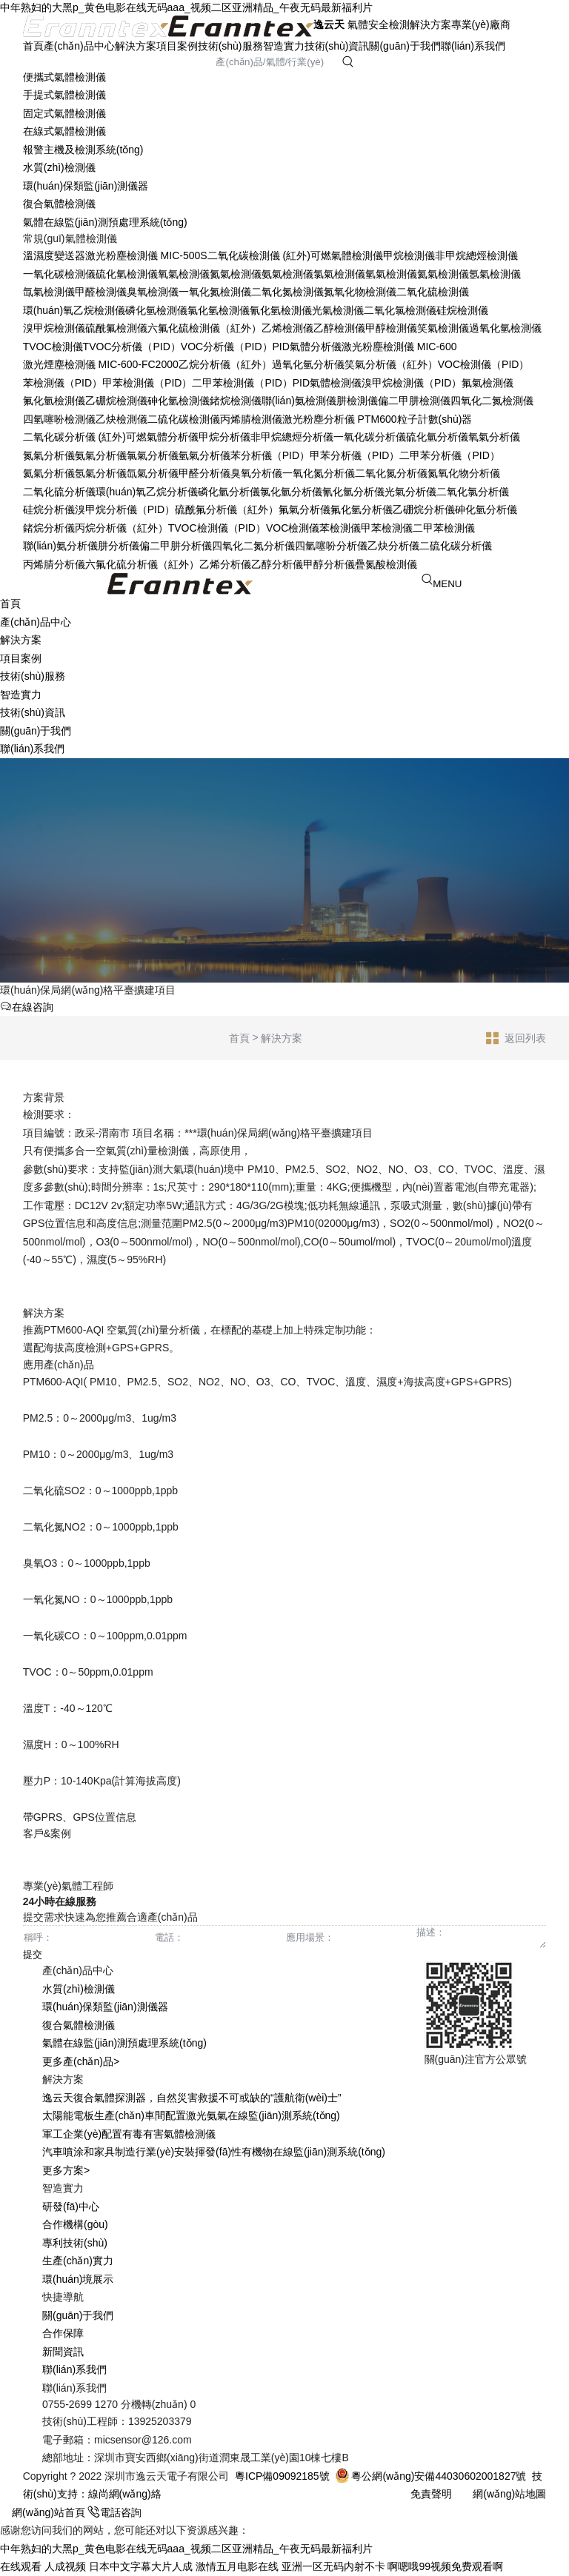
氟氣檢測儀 (487, 383)
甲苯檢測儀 (387, 528)
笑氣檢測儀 (443, 328)
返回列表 (516, 1037)
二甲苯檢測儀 (444, 528)
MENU (447, 583)
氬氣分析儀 (101, 473)
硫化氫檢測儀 (127, 274)
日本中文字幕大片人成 (141, 2566)
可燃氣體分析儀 (162, 437)
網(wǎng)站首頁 (44, 2512)
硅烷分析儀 (49, 509)
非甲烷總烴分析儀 (291, 437)
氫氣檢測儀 (391, 274)
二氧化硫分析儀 (59, 492)
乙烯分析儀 (225, 564)
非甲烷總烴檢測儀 (476, 255)
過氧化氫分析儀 (308, 364)
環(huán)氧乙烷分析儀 (147, 492)
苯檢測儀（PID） (62, 383)
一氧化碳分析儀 (369, 437)
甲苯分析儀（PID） (354, 455)
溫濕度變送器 (54, 255)
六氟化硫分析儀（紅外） (142, 564)
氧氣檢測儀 (184, 274)
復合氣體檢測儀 (59, 204)
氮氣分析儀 (49, 455)
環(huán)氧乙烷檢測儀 (74, 310)
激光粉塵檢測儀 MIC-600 (399, 346)
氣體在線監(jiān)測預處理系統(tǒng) (105, 222)
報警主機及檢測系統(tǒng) (83, 149)
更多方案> (66, 2170)
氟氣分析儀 (304, 509)
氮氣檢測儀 (236, 274)
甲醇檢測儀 (391, 328)
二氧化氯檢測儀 (400, 310)
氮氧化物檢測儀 (360, 292)
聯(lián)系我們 (473, 46)
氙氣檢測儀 (49, 292)
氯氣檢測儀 (339, 274)
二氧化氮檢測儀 (287, 292)
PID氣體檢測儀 (327, 383)
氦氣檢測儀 (443, 274)
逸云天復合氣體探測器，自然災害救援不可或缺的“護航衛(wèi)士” (192, 2098)
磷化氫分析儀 (229, 492)
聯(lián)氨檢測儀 (299, 401)
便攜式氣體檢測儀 (64, 77)
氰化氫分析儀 (353, 492)
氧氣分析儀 (494, 437)
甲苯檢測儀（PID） (147, 383)
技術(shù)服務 (230, 46)
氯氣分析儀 (153, 455)
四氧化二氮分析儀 (253, 546)
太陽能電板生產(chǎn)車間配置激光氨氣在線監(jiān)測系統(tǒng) (191, 2115)
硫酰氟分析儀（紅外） (227, 509)
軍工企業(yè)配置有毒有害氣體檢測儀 (129, 2134)
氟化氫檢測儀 (54, 401)
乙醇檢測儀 (339, 328)
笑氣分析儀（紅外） (391, 364)
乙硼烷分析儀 (424, 509)
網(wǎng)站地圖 (509, 2494)
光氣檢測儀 (338, 310)
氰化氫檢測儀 (281, 310)
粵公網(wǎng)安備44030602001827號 (430, 2476)
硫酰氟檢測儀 (116, 328)
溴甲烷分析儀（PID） (125, 509)
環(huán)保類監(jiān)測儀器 (86, 186)
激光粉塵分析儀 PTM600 (339, 419)
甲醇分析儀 (329, 564)
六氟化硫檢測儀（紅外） (204, 328)
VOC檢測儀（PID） (484, 364)
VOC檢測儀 (292, 528)
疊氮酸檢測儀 (386, 564)
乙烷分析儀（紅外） (225, 364)
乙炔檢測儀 (121, 419)
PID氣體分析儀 (307, 346)
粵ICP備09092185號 (282, 2476)
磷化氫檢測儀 (156, 310)
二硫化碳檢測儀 (183, 419)
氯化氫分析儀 (291, 492)
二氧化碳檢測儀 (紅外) (258, 255)
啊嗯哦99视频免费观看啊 (445, 2566)
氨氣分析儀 (101, 455)
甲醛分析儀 (204, 473)
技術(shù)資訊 (337, 46)
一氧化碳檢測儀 (59, 274)
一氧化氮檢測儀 (215, 292)
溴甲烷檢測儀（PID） (412, 383)
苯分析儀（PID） (270, 455)
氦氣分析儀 (49, 473)
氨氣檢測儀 (287, 274)
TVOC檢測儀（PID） (217, 528)
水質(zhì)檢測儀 (59, 167)
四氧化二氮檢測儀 (491, 401)
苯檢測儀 (340, 528)
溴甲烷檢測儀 (54, 328)
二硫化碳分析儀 (455, 546)
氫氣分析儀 (204, 455)
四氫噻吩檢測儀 (59, 419)
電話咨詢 (115, 2512)
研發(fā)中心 (70, 2206)
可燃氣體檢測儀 (346, 255)
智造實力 (284, 46)
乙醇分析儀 (277, 564)
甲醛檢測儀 (101, 292)
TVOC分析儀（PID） (132, 346)
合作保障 (63, 2333)
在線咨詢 (26, 1007)
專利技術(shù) (74, 2243)
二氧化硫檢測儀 (432, 292)
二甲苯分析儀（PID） (449, 455)
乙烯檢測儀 (287, 328)
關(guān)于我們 (404, 46)
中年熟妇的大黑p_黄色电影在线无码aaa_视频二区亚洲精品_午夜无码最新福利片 (186, 7)
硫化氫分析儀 (437, 437)
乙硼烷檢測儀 (116, 401)
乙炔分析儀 (393, 546)
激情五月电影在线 (237, 2566)
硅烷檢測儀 (462, 310)
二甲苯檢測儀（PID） (242, 383)
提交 (32, 1954)
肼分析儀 (118, 546)
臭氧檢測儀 (153, 292)
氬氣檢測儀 (495, 274)
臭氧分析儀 (256, 473)
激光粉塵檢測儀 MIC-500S (146, 255)
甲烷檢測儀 (409, 255)
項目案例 (177, 46)
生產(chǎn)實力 (77, 2260)
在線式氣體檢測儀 (64, 131)
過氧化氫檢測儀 (505, 328)
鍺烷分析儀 (49, 528)
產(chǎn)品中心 (79, 46)
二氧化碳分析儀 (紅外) (74, 437)
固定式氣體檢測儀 (64, 113)
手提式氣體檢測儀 (64, 95)
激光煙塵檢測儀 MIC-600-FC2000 (101, 364)
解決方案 (135, 46)
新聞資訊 (63, 2352)
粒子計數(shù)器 (435, 419)
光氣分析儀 (410, 492)
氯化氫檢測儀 (218, 310)
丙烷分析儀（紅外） (121, 528)
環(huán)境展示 (77, 2279)
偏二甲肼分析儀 (175, 546)
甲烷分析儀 (224, 437)
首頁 (33, 46)
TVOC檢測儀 (53, 346)
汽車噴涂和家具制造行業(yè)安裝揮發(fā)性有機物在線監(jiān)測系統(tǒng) (213, 2152)
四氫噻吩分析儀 (331, 546)
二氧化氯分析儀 (472, 492)
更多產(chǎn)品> (80, 2061)
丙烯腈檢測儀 (251, 419)
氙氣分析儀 (153, 473)
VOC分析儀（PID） (227, 346)
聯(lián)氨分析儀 (60, 546)
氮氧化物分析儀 (463, 473)
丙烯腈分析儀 (54, 564)
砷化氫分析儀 (486, 509)
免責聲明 (431, 2494)
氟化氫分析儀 (361, 509)
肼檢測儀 (357, 401)
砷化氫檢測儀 (178, 401)
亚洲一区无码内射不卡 (333, 2566)
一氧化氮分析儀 (318, 473)
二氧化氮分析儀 (391, 473)
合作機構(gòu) (75, 2224)
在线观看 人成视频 (43, 2566)
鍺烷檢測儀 (236, 401)
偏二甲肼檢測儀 (414, 401)
